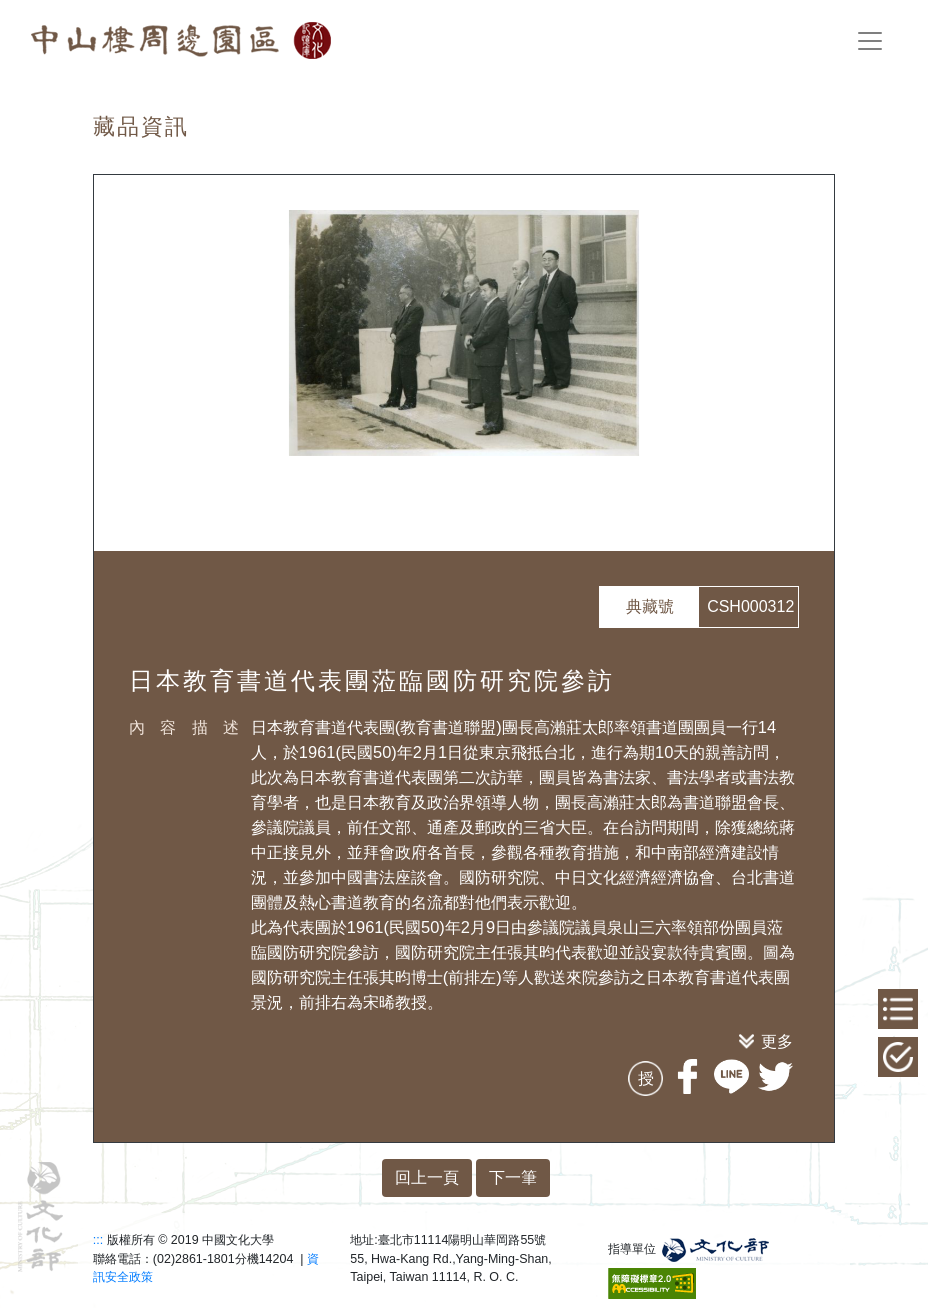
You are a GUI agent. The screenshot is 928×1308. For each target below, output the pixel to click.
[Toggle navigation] (870, 41)
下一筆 (513, 1177)
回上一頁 (427, 1177)
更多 (777, 1041)
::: (98, 1240)
